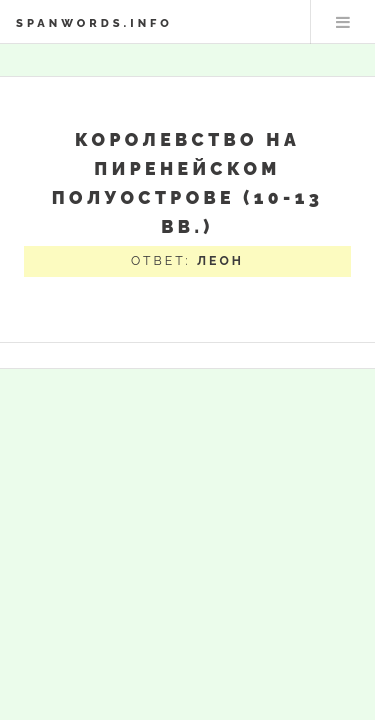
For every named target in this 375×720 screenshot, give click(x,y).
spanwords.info (94, 23)
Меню (343, 22)
